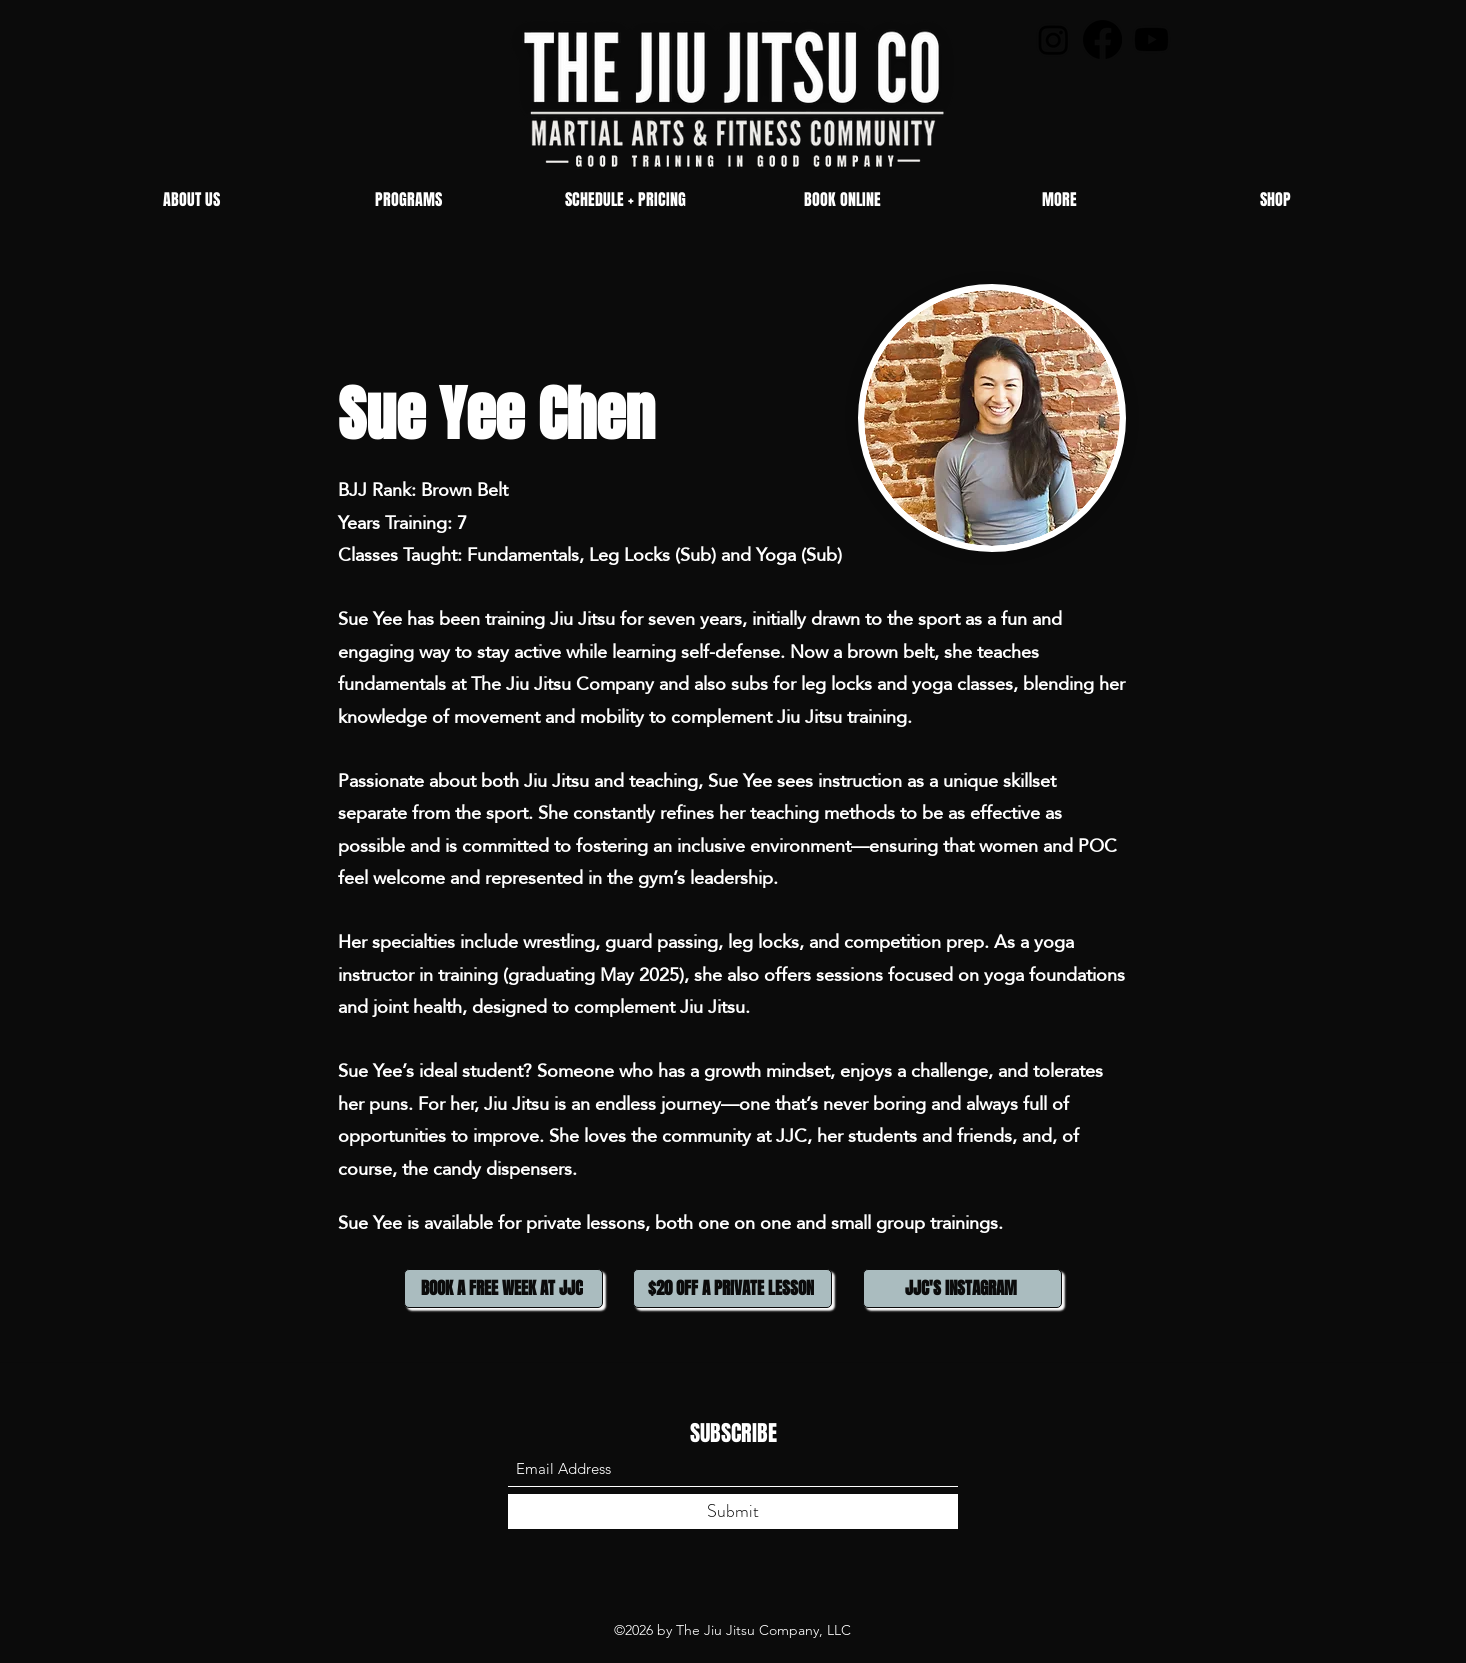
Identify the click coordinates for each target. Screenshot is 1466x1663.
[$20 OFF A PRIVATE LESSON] (732, 1288)
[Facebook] (1102, 39)
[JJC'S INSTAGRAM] (962, 1288)
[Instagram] (1053, 39)
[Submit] (733, 1511)
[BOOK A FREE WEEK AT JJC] (503, 1288)
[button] (408, 199)
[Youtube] (1151, 39)
